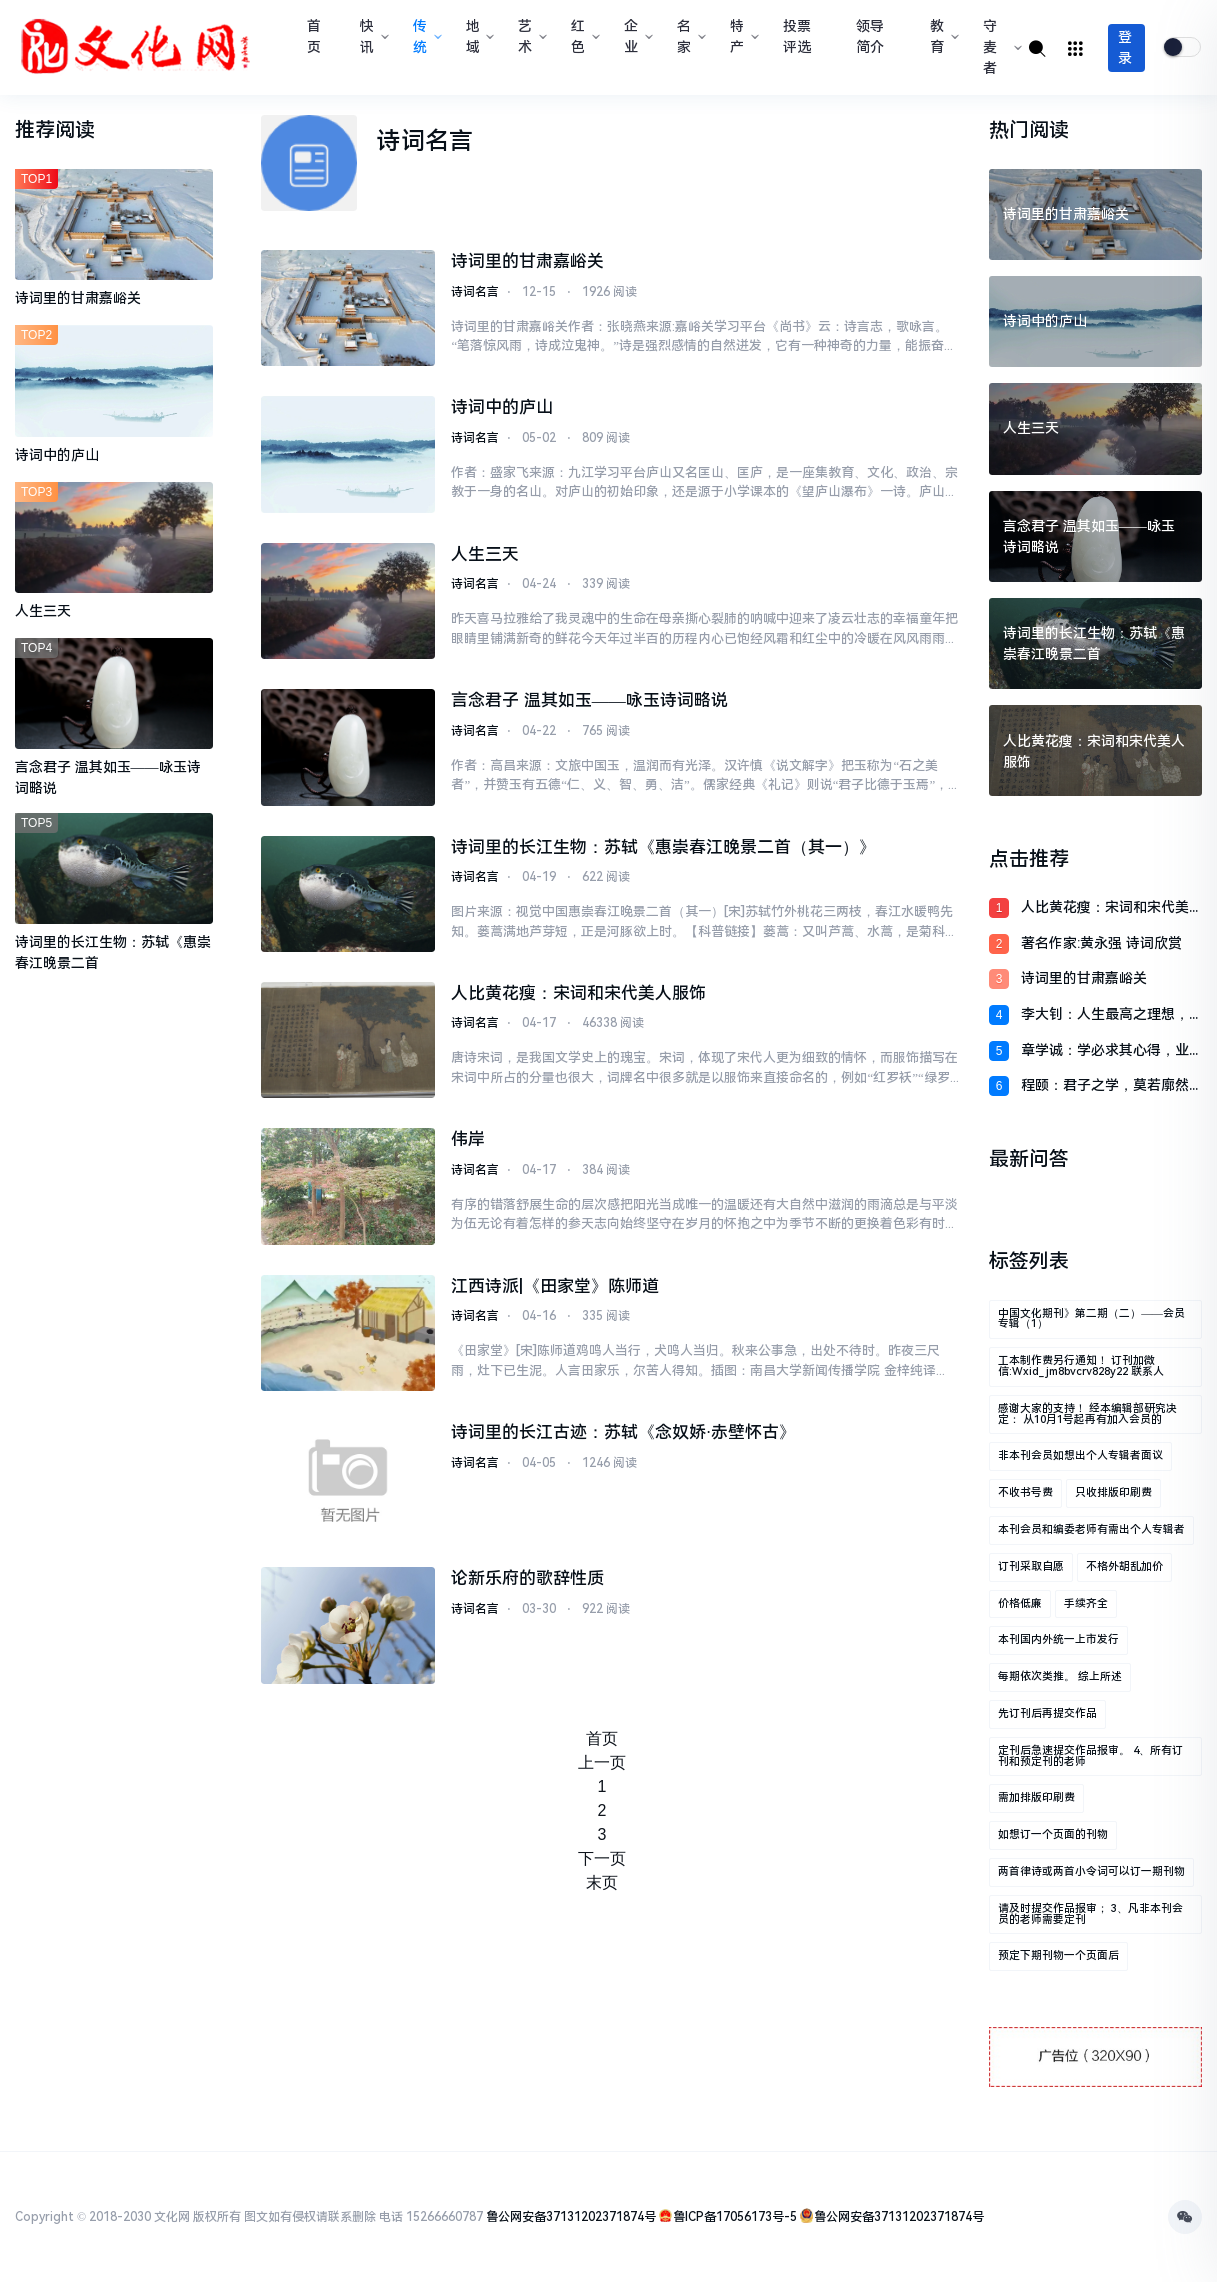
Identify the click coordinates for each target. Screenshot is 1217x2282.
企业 (636, 36)
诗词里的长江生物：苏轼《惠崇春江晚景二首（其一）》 (663, 847)
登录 (1125, 47)
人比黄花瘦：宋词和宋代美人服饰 (578, 993)
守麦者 (1000, 47)
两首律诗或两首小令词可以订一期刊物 (1091, 1871)
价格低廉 (1020, 1603)
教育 (942, 36)
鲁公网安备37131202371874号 (571, 2217)
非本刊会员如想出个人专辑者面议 (1080, 1455)
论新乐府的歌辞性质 (527, 1578)
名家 (689, 36)
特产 (742, 36)
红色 (583, 36)
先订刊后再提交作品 (1047, 1713)
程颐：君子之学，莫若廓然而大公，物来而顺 (1105, 1086)
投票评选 (797, 36)
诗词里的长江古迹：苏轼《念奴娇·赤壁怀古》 (623, 1432)
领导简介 (870, 36)
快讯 (372, 36)
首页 (314, 36)
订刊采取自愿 (1031, 1566)
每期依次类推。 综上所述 (1060, 1676)
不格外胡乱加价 (1124, 1566)
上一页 (602, 1762)
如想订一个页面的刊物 (1053, 1834)
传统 (425, 36)
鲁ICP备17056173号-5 (735, 2217)
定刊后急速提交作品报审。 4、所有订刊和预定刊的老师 (1090, 1756)
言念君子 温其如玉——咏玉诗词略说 (589, 700)
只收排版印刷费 (1113, 1492)
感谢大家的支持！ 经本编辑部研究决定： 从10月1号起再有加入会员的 (1087, 1414)
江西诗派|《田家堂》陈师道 (555, 1286)
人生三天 (485, 554)
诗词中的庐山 (502, 407)
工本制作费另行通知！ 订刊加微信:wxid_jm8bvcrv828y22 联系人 (1081, 1366)
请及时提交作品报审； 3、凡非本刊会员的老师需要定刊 (1090, 1914)
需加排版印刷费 (1036, 1797)
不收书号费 (1025, 1492)
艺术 (530, 36)
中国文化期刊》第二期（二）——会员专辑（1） (1091, 1319)
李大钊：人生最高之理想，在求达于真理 (1105, 1015)
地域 (478, 36)
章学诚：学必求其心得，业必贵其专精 (1105, 1051)
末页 (602, 1882)
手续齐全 (1086, 1603)
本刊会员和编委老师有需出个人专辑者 (1091, 1529)
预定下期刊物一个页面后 (1058, 1955)
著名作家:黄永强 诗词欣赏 (1101, 943)
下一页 (602, 1858)
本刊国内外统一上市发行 (1058, 1639)
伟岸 (468, 1139)
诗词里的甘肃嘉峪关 (527, 261)
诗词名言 (475, 292)
